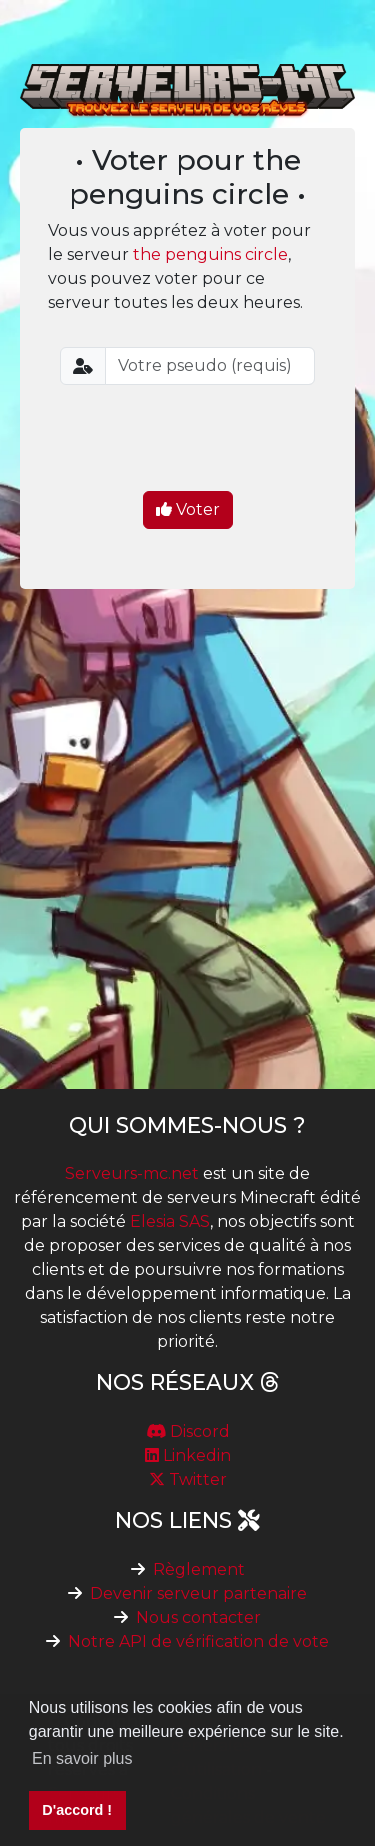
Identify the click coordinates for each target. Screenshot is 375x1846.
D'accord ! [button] (77, 1810)
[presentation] (212, 440)
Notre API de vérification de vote (198, 1641)
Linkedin (188, 1455)
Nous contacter (198, 1617)
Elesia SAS (170, 1221)
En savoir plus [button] (82, 1758)
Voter (188, 509)
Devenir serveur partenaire (198, 1593)
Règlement (199, 1569)
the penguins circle (210, 254)
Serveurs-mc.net (132, 1173)
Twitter (188, 1479)
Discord (188, 1431)
